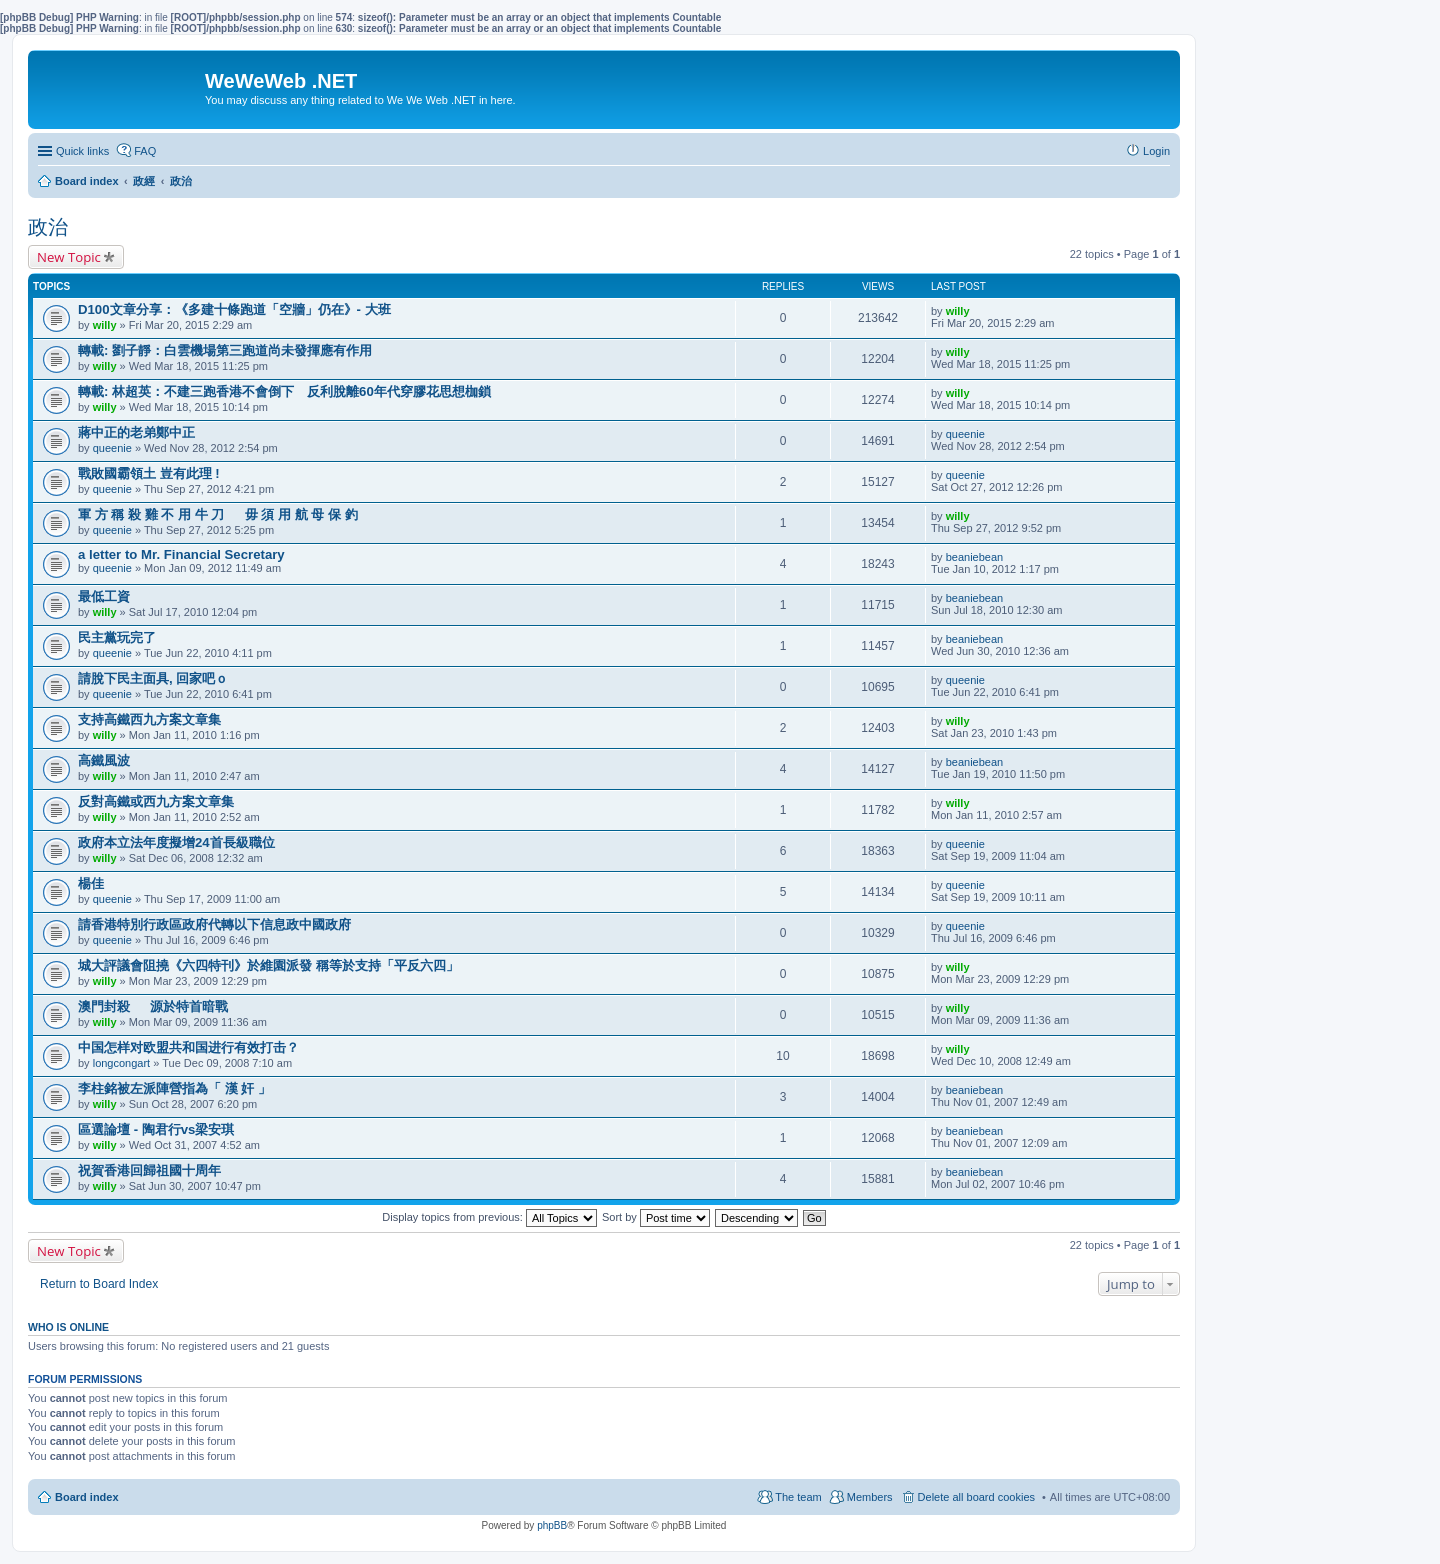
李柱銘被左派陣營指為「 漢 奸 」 (174, 1088)
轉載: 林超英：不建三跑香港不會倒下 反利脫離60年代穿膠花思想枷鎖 (284, 391)
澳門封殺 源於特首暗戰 (153, 1006)
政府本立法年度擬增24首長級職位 (176, 842)
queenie (112, 448)
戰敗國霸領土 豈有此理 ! (149, 473)
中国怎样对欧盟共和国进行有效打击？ (188, 1047)
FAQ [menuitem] (145, 151)
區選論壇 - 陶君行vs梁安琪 (156, 1129)
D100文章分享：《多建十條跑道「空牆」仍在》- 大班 (234, 309)
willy (105, 325)
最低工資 (104, 596)
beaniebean (975, 557)
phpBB (552, 1525)
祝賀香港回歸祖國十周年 (149, 1170)
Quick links (82, 151)
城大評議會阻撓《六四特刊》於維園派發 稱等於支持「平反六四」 (268, 965)
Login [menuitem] (1156, 151)
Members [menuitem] (870, 1497)
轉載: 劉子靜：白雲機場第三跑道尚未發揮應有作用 (225, 350)
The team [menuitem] (798, 1497)
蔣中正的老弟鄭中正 (136, 432)
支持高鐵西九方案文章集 (149, 719)
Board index (87, 1497)
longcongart (122, 1063)
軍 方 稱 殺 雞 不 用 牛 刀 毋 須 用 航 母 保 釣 (218, 514)
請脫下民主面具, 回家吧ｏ (153, 678)
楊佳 (91, 883)
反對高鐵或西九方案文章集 (156, 801)
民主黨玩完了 (117, 637)
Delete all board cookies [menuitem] (976, 1497)
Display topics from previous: (489, 1217)
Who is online (68, 1327)
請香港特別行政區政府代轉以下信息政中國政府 (214, 924)
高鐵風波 (104, 760)
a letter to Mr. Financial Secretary (181, 554)
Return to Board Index (99, 1284)
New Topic (69, 257)
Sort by (656, 1217)
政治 (48, 227)
